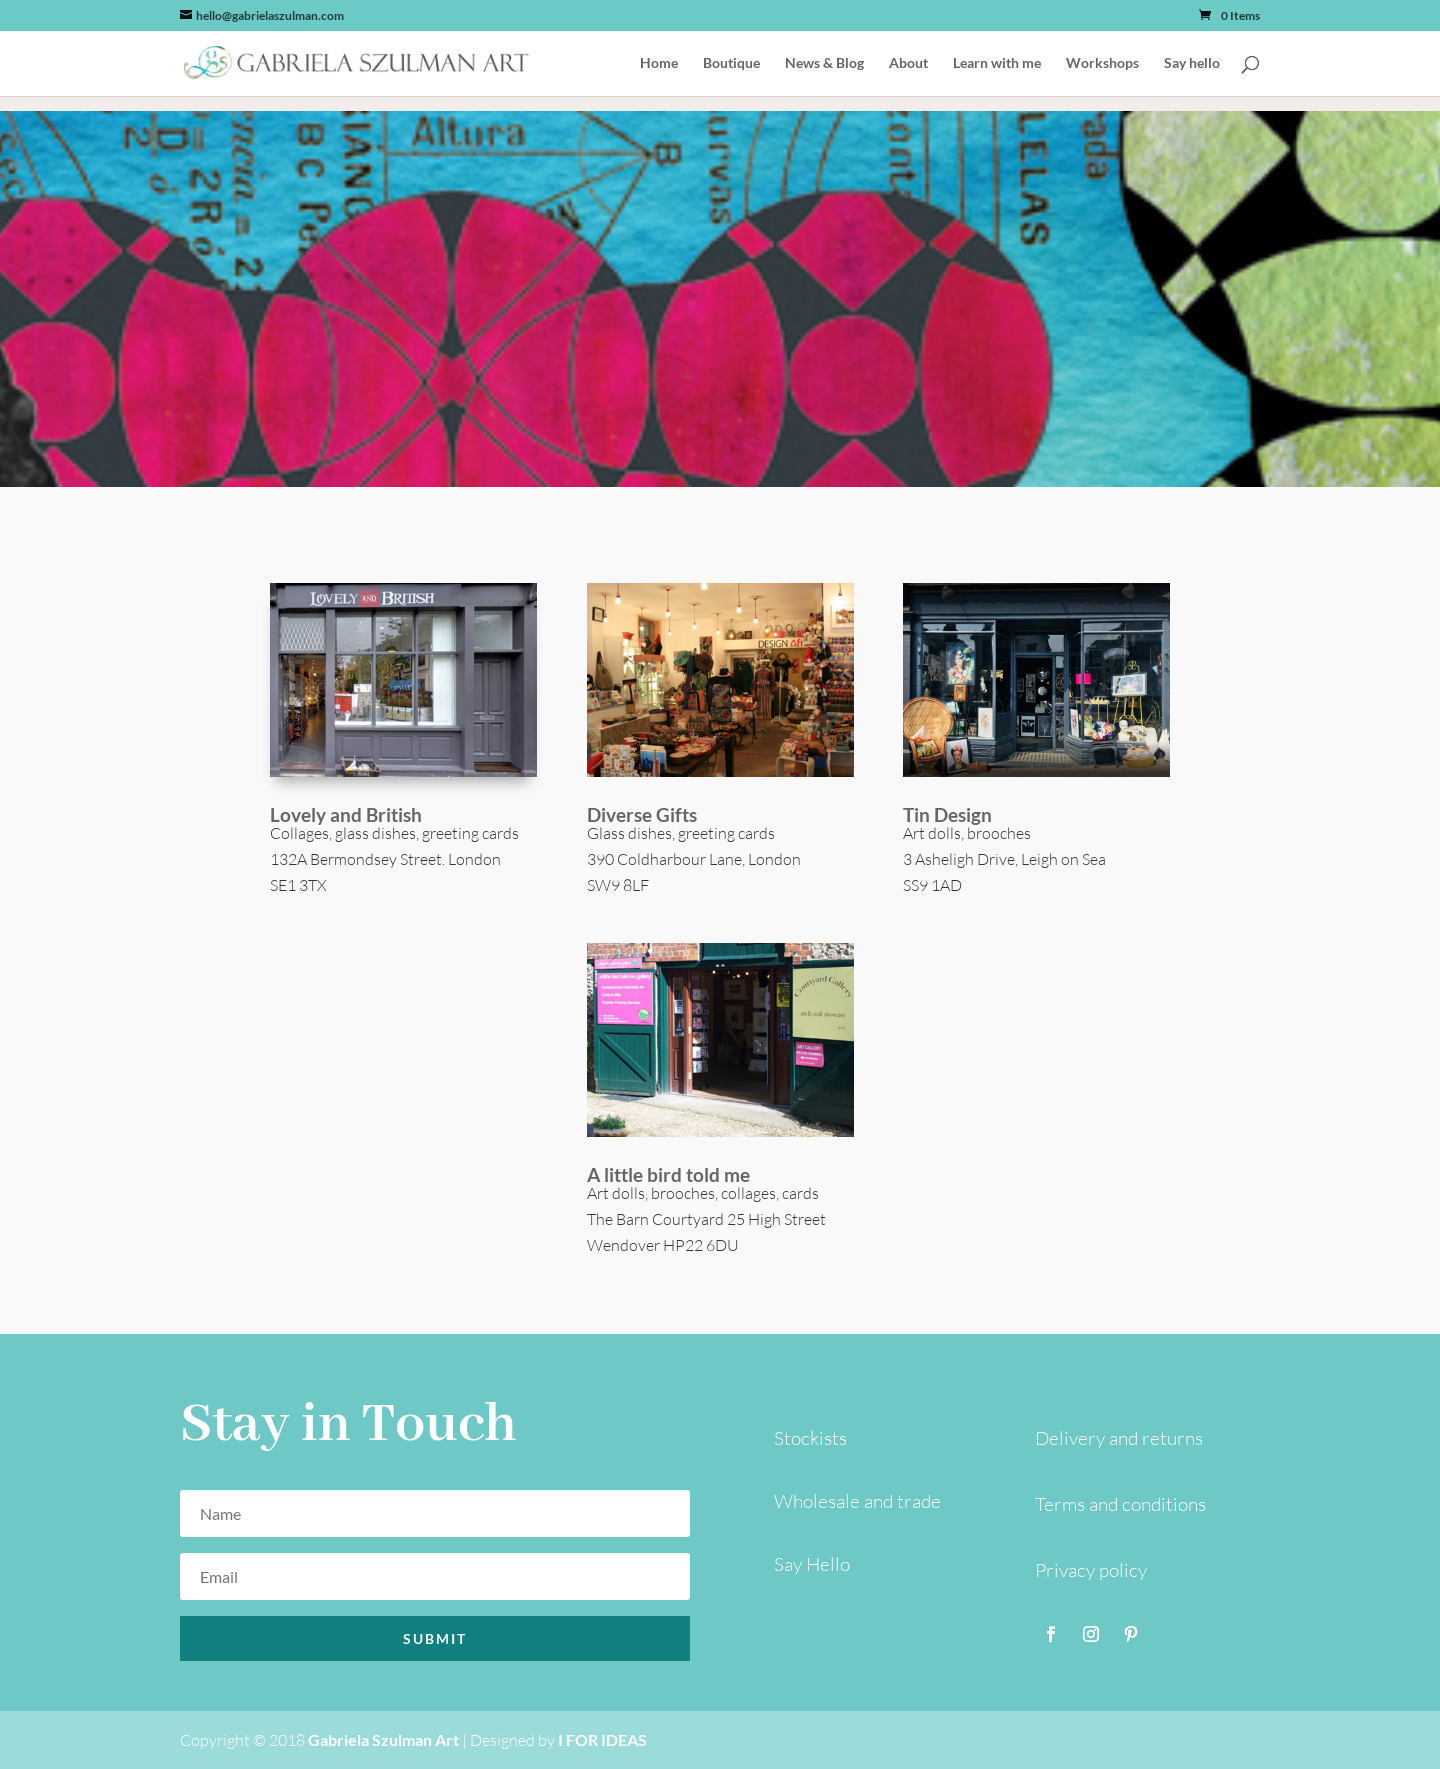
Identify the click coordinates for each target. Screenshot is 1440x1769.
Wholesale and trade (857, 1501)
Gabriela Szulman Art (383, 1739)
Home (659, 63)
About (908, 63)
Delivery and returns (1119, 1438)
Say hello (1192, 63)
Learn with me (997, 63)
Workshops (1102, 63)
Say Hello (812, 1564)
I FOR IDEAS (602, 1739)
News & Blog (824, 63)
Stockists (810, 1438)
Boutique (731, 63)
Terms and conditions (1120, 1504)
